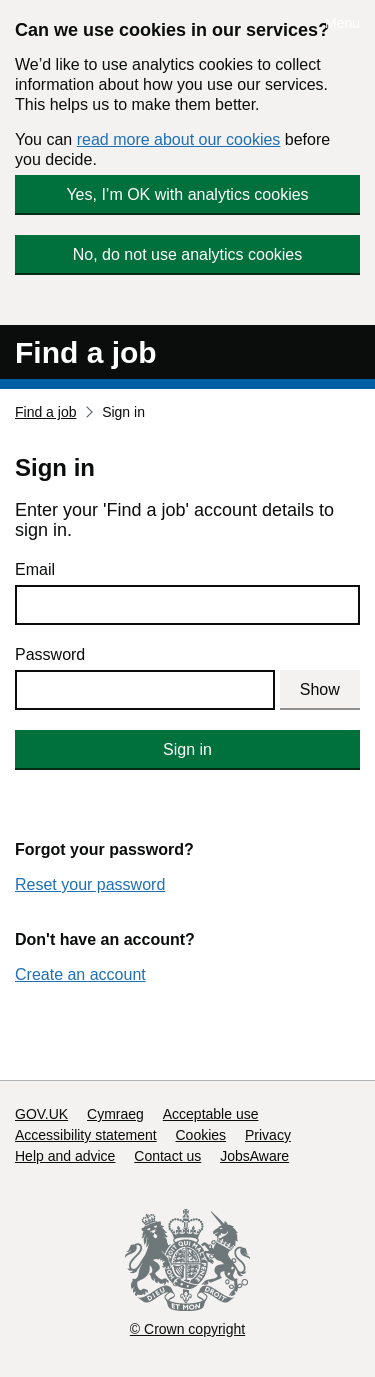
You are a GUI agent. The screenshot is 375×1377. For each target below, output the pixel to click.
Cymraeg (115, 1114)
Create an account (80, 974)
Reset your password (90, 884)
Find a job (86, 352)
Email (35, 569)
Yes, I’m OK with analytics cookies (187, 194)
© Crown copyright (187, 1329)
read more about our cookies (179, 139)
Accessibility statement (86, 1135)
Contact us (167, 1156)
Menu (342, 23)
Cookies (201, 1135)
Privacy (268, 1135)
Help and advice (65, 1156)
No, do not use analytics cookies (187, 254)
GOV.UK (41, 1114)
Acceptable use (211, 1114)
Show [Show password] (320, 689)
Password (50, 654)
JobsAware (254, 1156)
